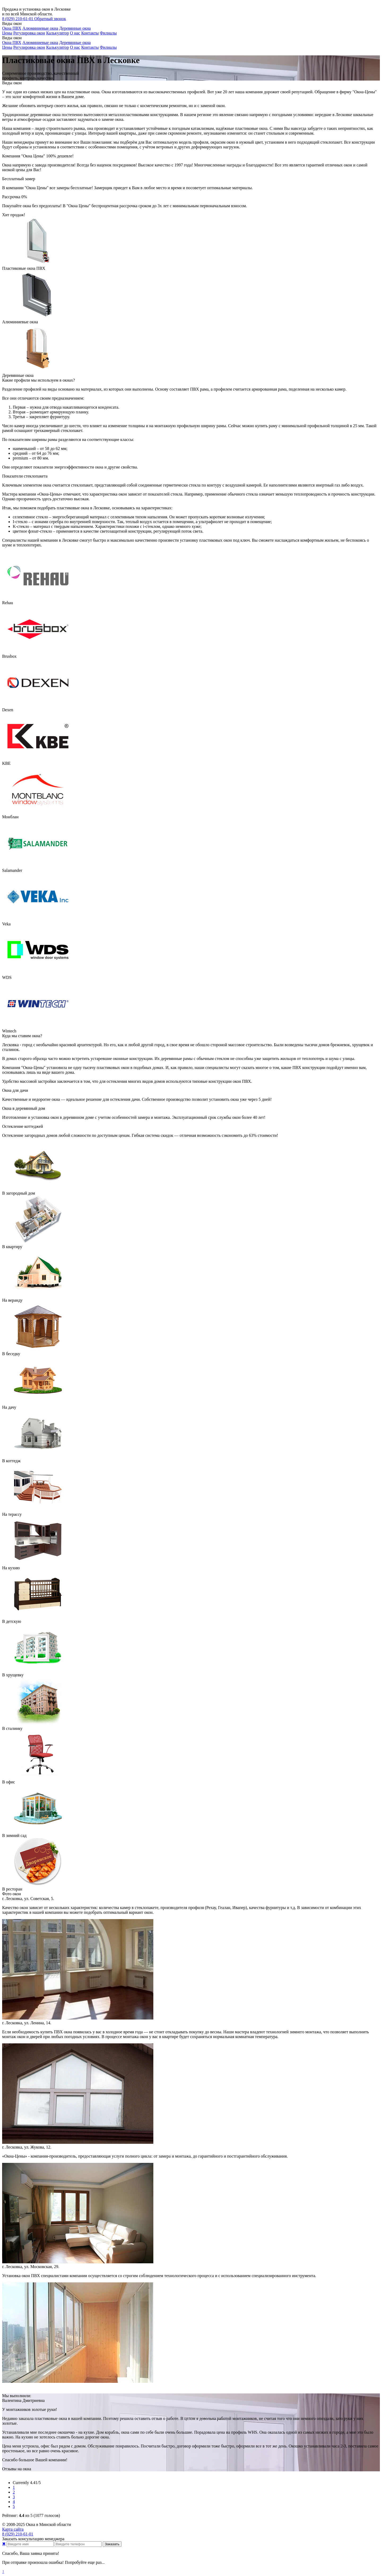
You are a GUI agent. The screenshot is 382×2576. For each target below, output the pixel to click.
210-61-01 (18, 18)
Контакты (90, 33)
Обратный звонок (50, 18)
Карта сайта (13, 2529)
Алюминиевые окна (40, 28)
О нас (75, 33)
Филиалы (108, 33)
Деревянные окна (74, 28)
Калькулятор (57, 33)
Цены (7, 33)
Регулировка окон (29, 33)
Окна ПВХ (11, 28)
